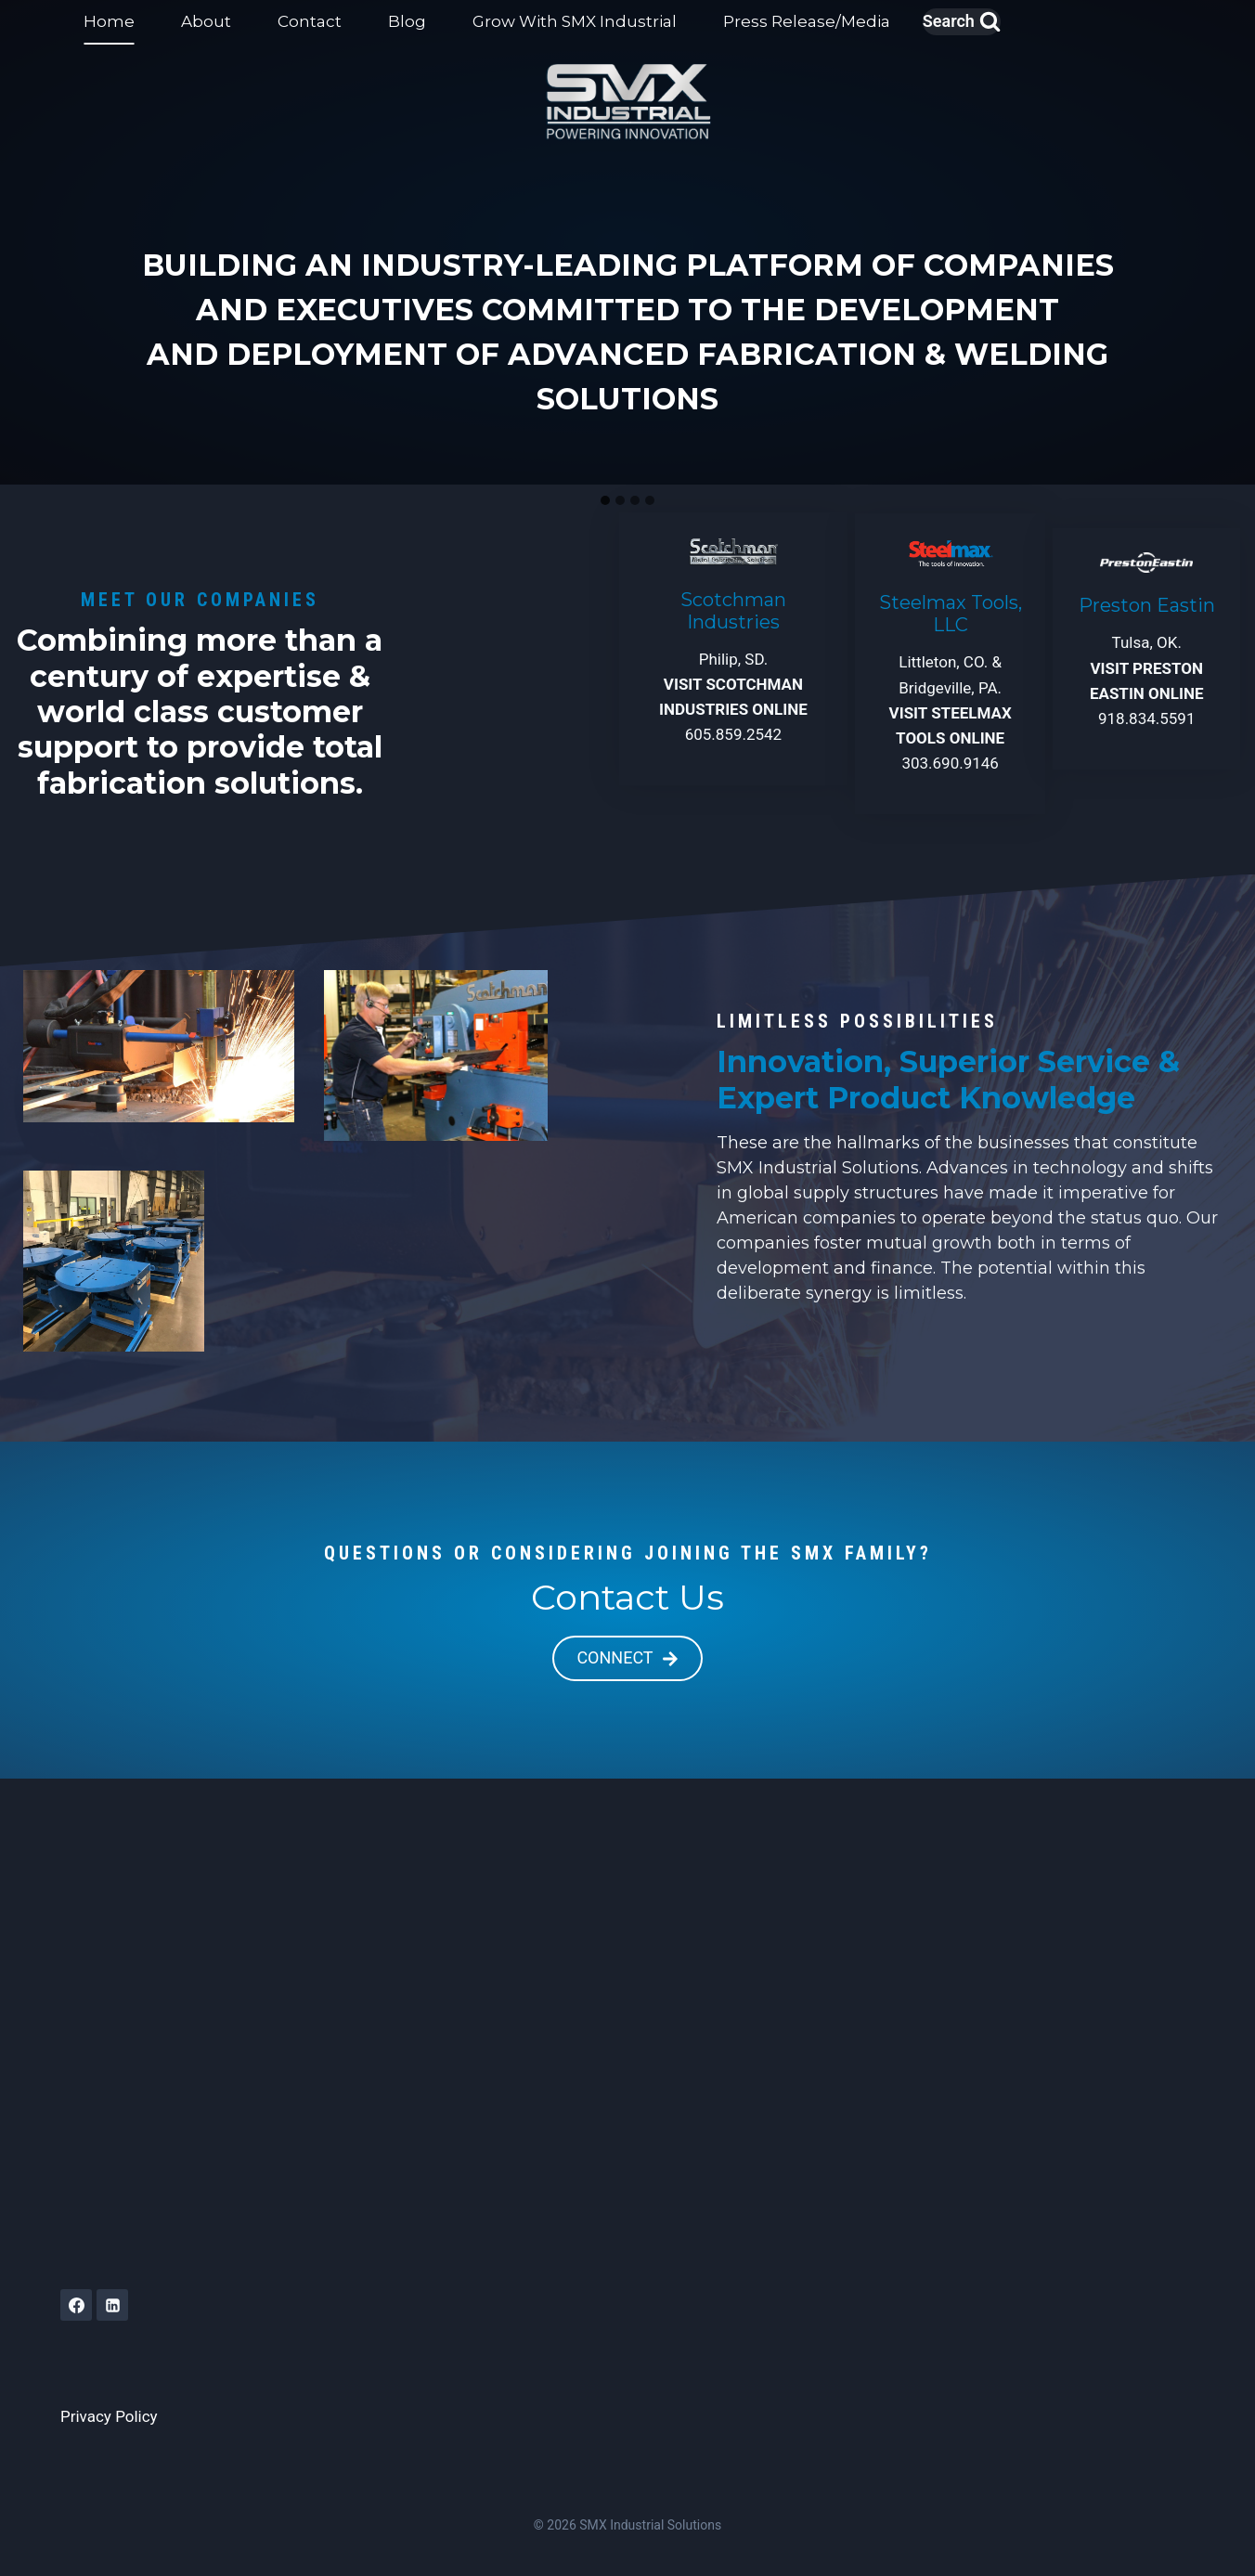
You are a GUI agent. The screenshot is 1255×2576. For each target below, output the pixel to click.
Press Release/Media (806, 21)
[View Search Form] (962, 21)
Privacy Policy (109, 2416)
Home (109, 21)
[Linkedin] (112, 2305)
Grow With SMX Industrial (574, 21)
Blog (407, 21)
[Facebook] (76, 2305)
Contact (310, 21)
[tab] (605, 500)
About (206, 21)
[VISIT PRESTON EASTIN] (1146, 649)
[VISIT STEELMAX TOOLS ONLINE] (950, 663)
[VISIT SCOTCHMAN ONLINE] (733, 648)
